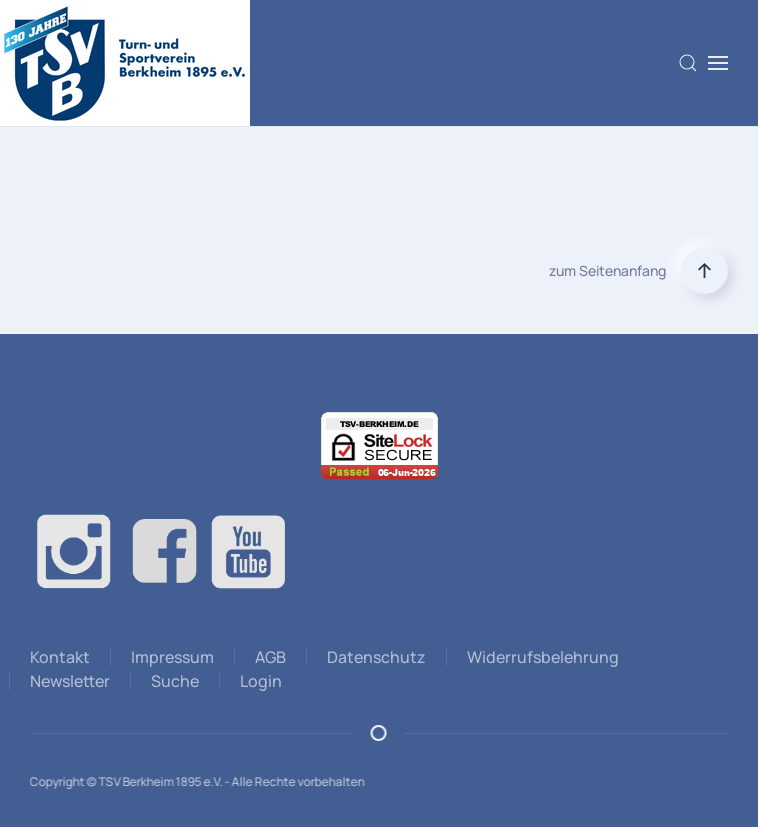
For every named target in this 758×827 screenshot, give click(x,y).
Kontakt (60, 657)
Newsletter (70, 681)
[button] (688, 63)
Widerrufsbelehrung (543, 657)
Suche (175, 681)
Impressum (172, 657)
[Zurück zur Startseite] (125, 63)
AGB (270, 657)
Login (261, 681)
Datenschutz (376, 657)
